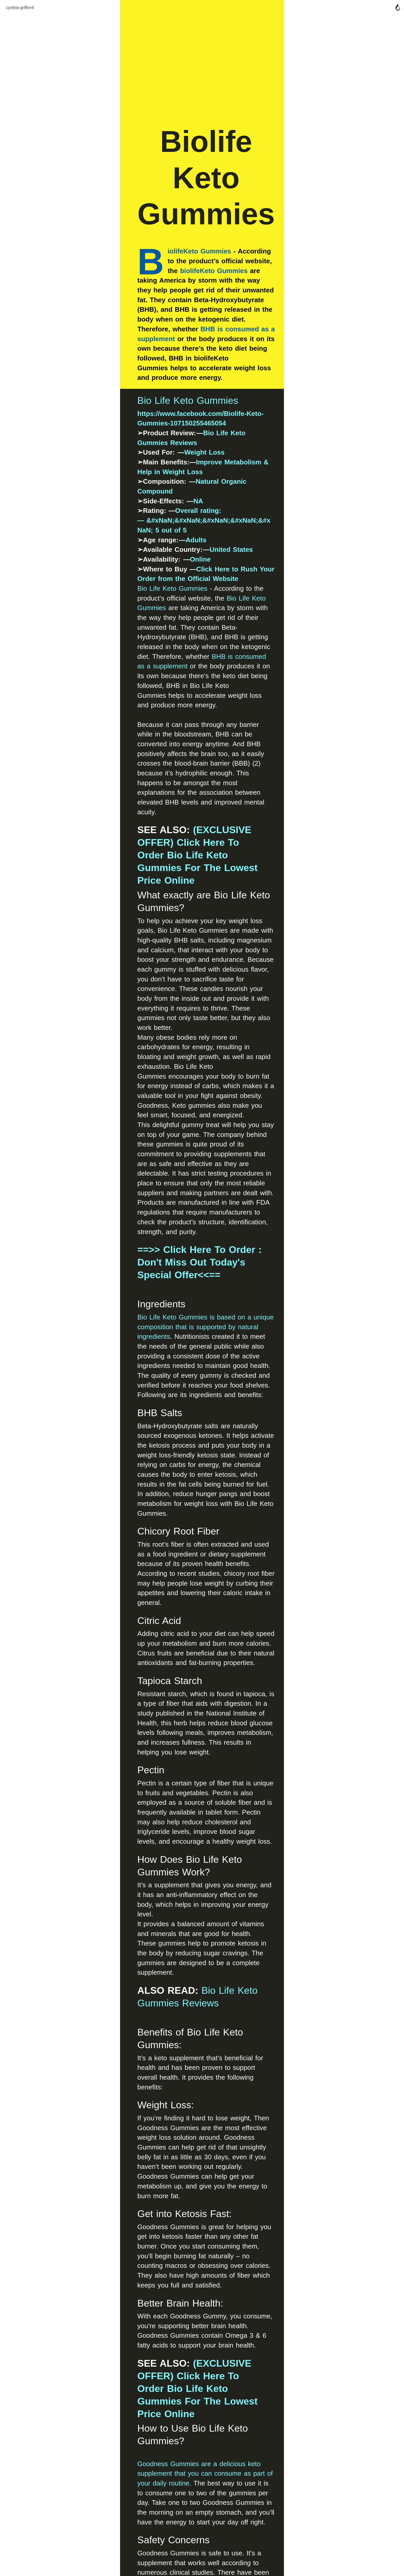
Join (202, 2452)
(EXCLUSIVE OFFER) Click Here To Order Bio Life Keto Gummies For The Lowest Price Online (198, 701)
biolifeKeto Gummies (154, 315)
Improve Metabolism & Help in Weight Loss (207, 466)
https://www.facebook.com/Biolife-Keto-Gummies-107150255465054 (185, 437)
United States (171, 524)
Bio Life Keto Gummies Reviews (196, 446)
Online (141, 534)
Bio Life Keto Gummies (128, 423)
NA (139, 485)
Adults (136, 514)
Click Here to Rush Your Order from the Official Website (227, 543)
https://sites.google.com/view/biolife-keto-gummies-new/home (177, 2207)
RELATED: (102, 2235)
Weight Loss (145, 456)
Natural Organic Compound (180, 476)
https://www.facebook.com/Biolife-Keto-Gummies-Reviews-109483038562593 (200, 2178)
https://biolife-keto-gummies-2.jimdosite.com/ (150, 2198)
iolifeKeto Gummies (140, 305)
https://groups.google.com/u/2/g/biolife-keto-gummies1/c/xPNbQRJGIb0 (192, 2188)
